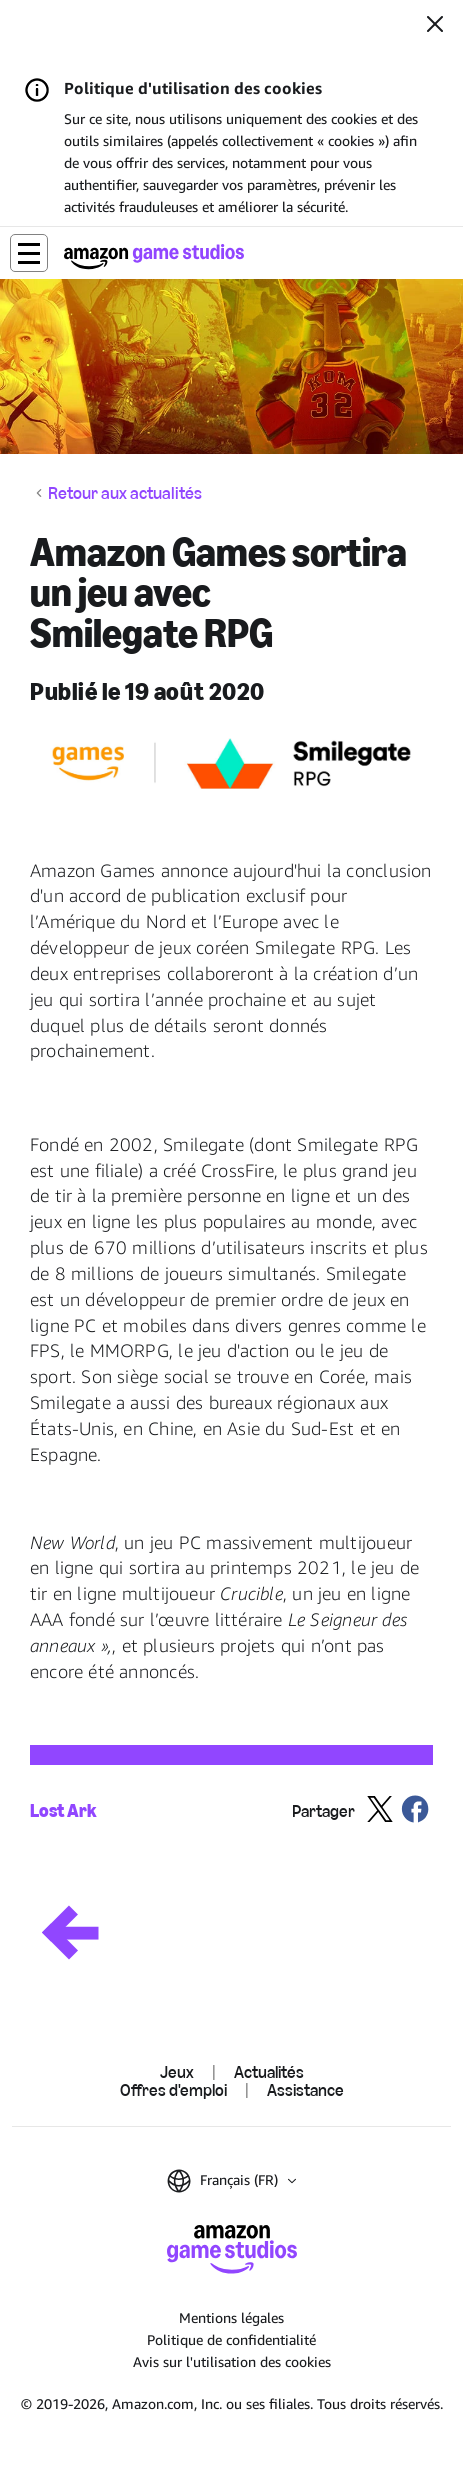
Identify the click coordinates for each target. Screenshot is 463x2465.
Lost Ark (63, 1810)
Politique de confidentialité (231, 2339)
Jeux (177, 2072)
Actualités (269, 2072)
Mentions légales (231, 2317)
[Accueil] (154, 256)
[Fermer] (435, 26)
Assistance (305, 2090)
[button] (29, 253)
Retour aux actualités (125, 493)
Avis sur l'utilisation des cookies (232, 2361)
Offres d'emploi (173, 2090)
